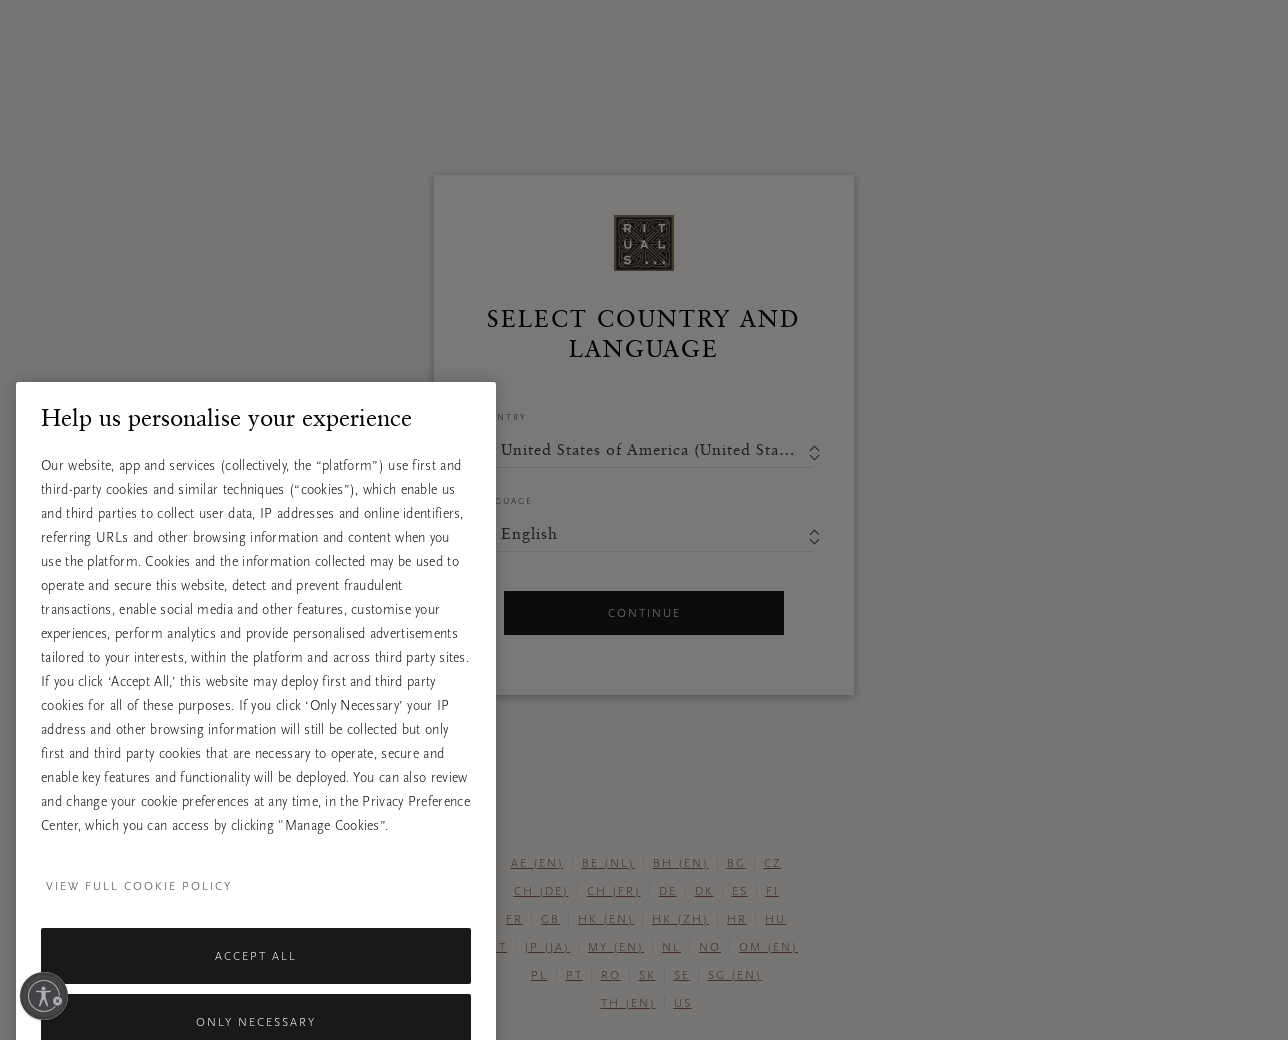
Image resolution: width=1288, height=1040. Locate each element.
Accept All (256, 982)
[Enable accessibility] (44, 996)
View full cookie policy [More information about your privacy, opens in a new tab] (139, 912)
